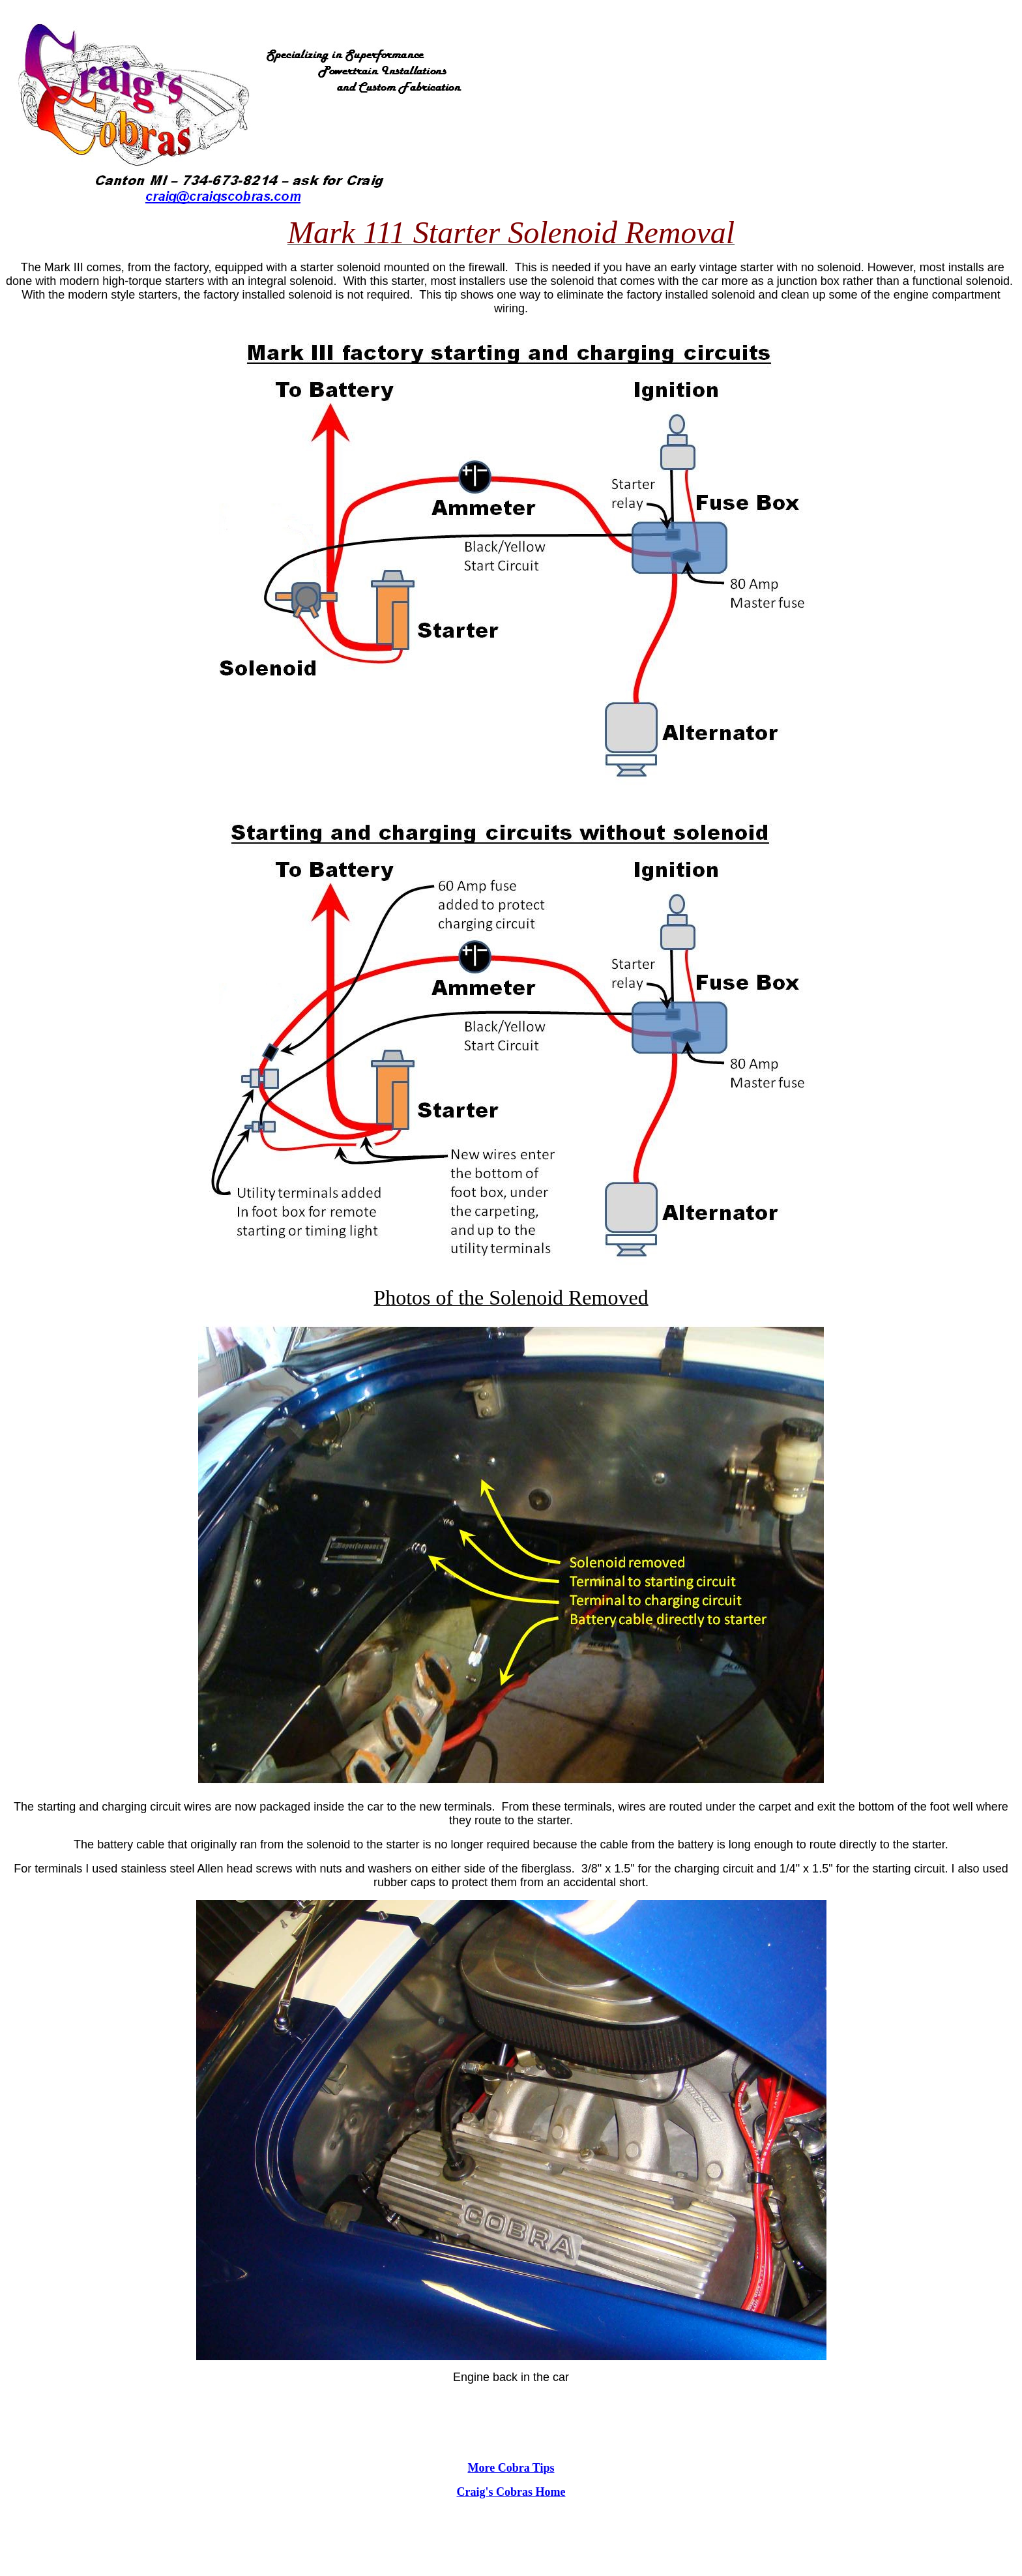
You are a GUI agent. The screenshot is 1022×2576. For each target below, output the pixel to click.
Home (549, 2491)
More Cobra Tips (510, 2467)
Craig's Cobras (495, 2491)
